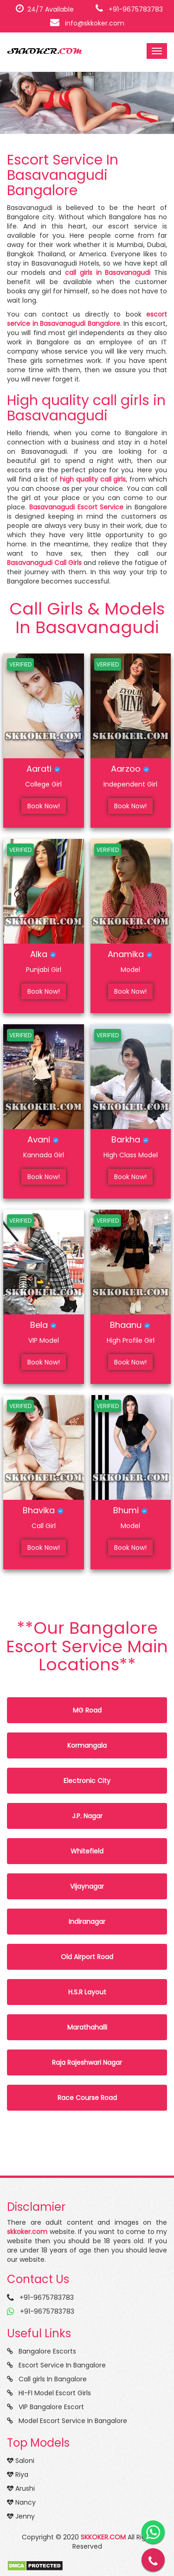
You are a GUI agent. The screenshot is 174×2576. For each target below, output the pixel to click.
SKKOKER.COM (103, 2537)
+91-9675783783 (129, 9)
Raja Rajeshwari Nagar (87, 2062)
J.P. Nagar (87, 1816)
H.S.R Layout (87, 1992)
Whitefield (87, 1851)
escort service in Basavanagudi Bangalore (87, 319)
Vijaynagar (87, 1886)
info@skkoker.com (87, 23)
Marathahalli (87, 2027)
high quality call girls (93, 479)
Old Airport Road (87, 1956)
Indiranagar (87, 1921)
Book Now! (43, 806)
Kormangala (87, 1745)
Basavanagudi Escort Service (76, 507)
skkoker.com (27, 2231)
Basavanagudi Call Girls (44, 562)
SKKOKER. (44, 51)
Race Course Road (87, 2097)
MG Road (87, 1710)
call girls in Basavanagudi (107, 272)
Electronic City (87, 1780)
